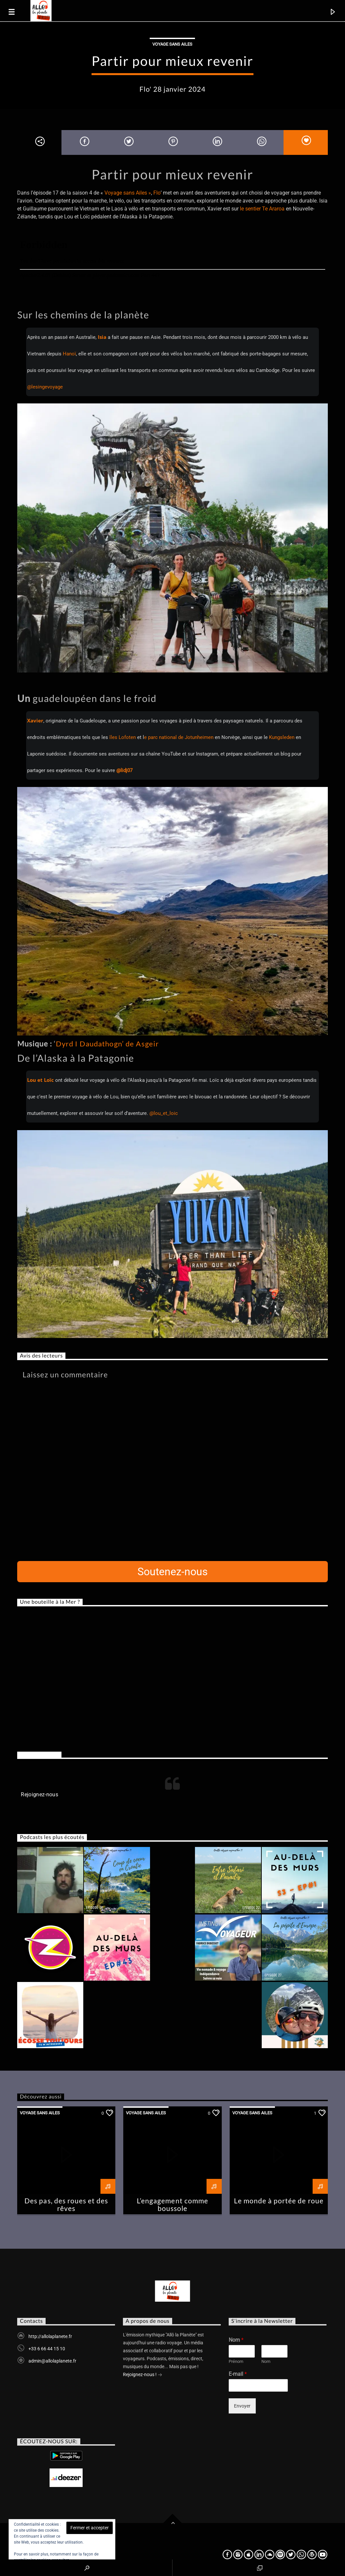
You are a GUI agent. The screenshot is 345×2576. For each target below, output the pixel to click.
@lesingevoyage (45, 387)
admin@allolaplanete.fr (52, 2361)
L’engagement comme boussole (172, 2204)
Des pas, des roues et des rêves (66, 2204)
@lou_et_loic (163, 1113)
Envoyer (242, 2406)
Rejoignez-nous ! (142, 2375)
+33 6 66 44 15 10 (46, 2348)
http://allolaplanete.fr (50, 2336)
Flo (157, 193)
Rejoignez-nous (39, 1755)
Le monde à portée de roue (279, 2200)
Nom (236, 2340)
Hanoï (69, 354)
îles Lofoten (122, 737)
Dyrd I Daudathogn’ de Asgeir (107, 1043)
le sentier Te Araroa (262, 209)
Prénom (236, 2361)
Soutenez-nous (172, 1571)
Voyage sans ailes (172, 44)
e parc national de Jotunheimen (178, 737)
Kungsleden (281, 737)
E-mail (238, 2374)
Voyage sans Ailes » (127, 193)
